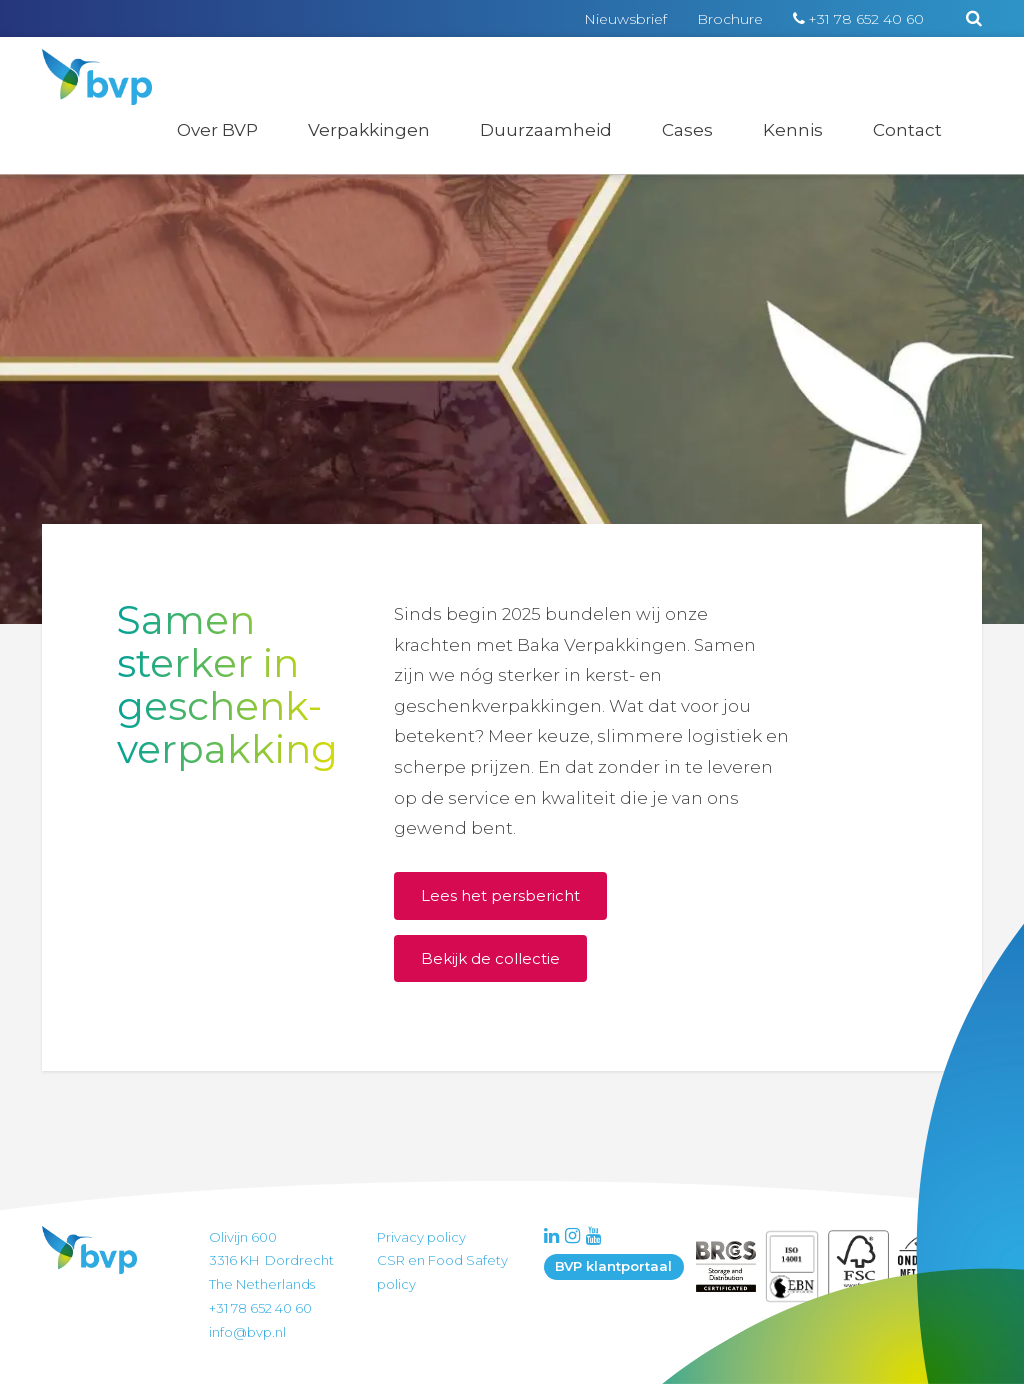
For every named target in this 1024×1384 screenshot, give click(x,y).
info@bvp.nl (247, 1332)
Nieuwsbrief (625, 19)
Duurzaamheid (546, 130)
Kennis (793, 130)
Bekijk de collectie (490, 958)
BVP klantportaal (613, 1266)
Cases (687, 130)
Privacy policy (421, 1237)
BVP (84, 62)
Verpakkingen (369, 130)
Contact (907, 130)
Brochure (730, 19)
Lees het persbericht (500, 895)
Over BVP (217, 130)
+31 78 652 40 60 (866, 19)
